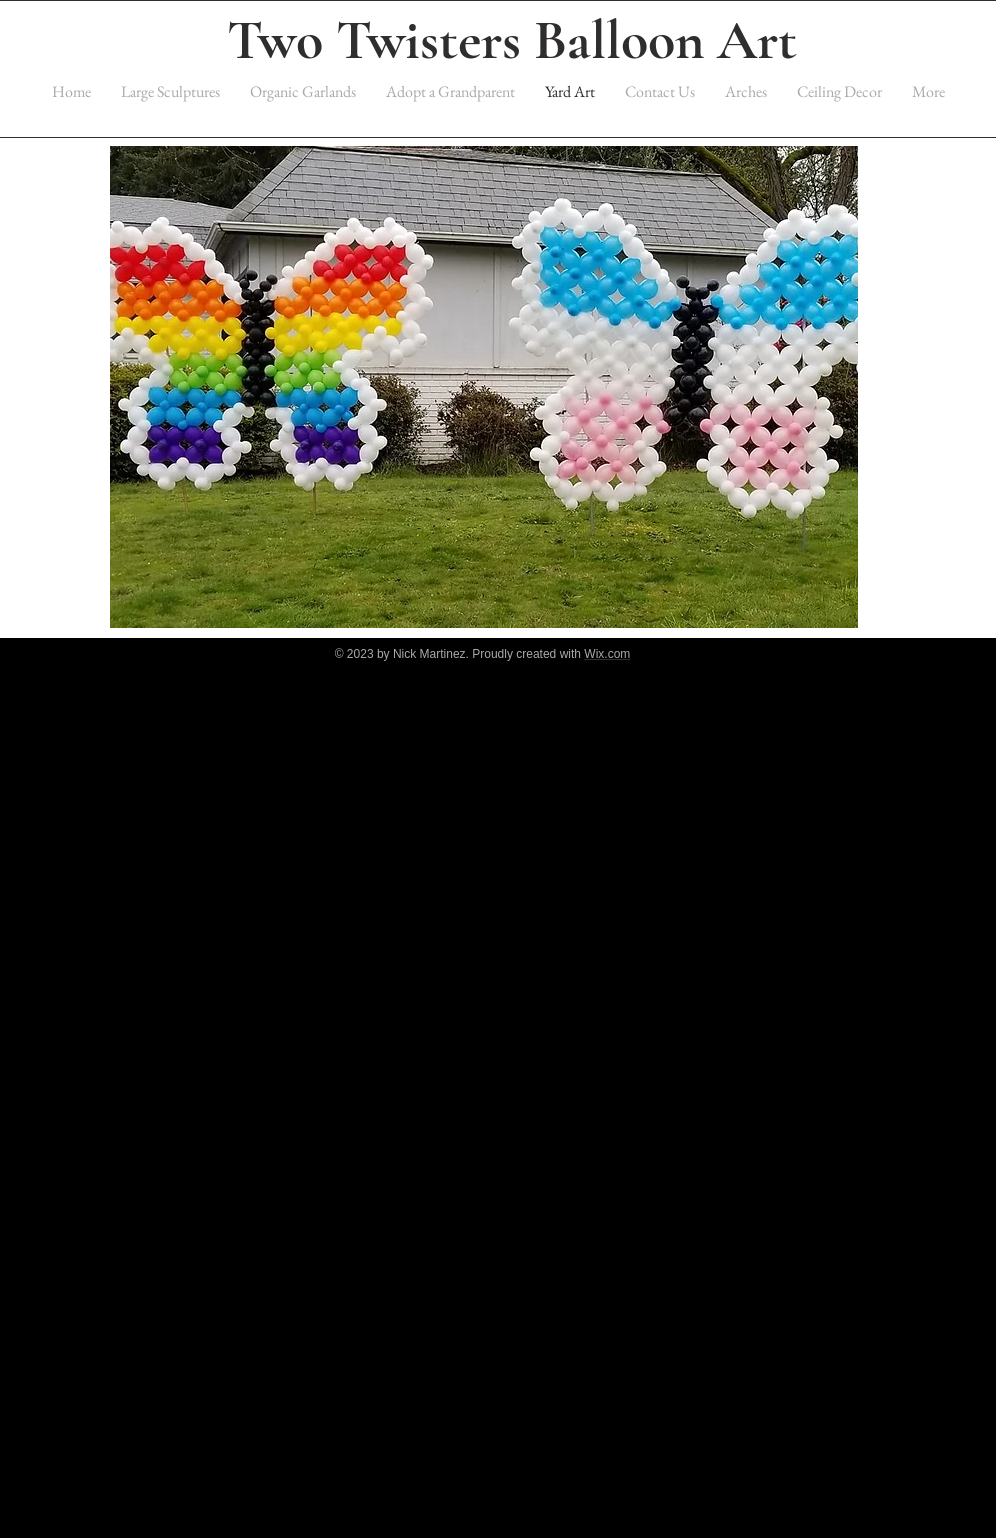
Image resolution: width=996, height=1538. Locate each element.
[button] (484, 387)
